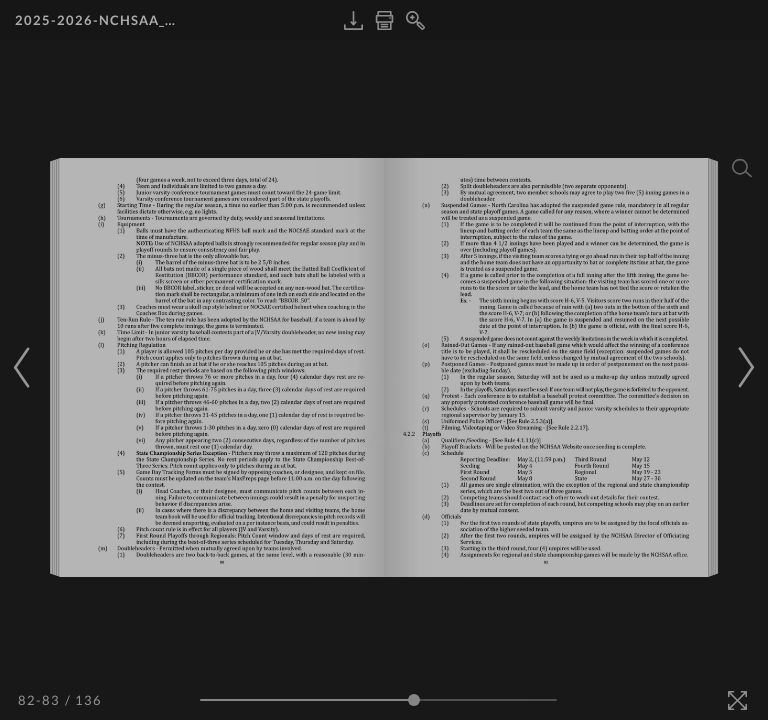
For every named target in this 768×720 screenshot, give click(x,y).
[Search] (742, 168)
